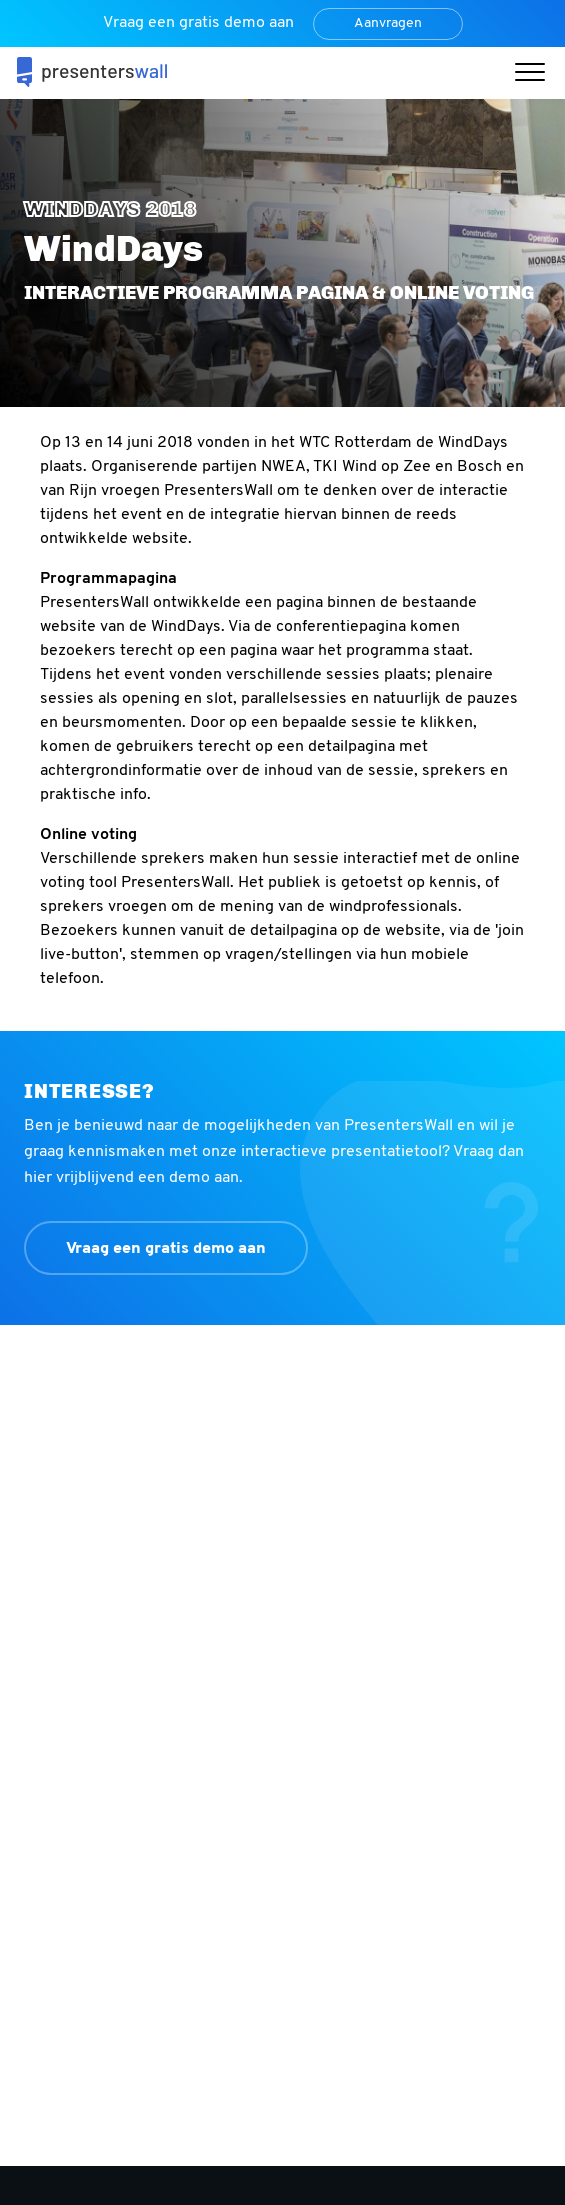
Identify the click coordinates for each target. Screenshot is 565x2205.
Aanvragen (388, 23)
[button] (535, 74)
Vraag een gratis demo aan (166, 1249)
